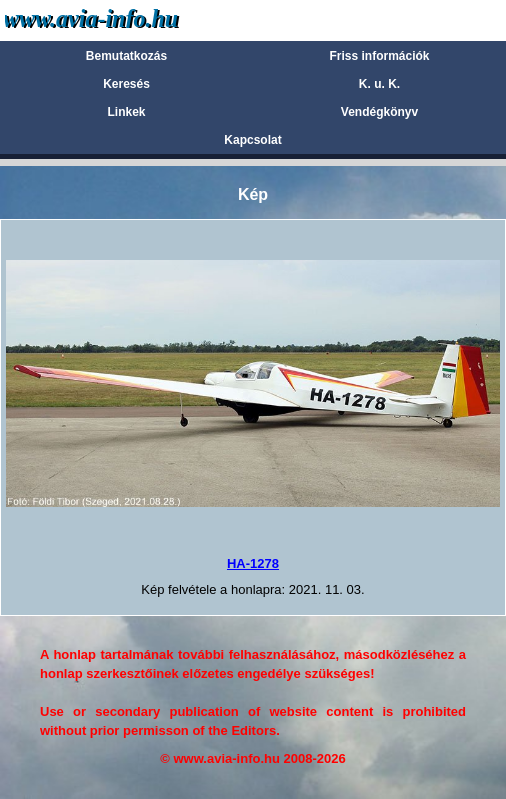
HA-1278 (253, 563)
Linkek (126, 112)
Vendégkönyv (379, 112)
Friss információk (379, 56)
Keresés (126, 84)
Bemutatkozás (126, 56)
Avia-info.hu (126, 19)
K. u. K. (379, 84)
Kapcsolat (252, 140)
